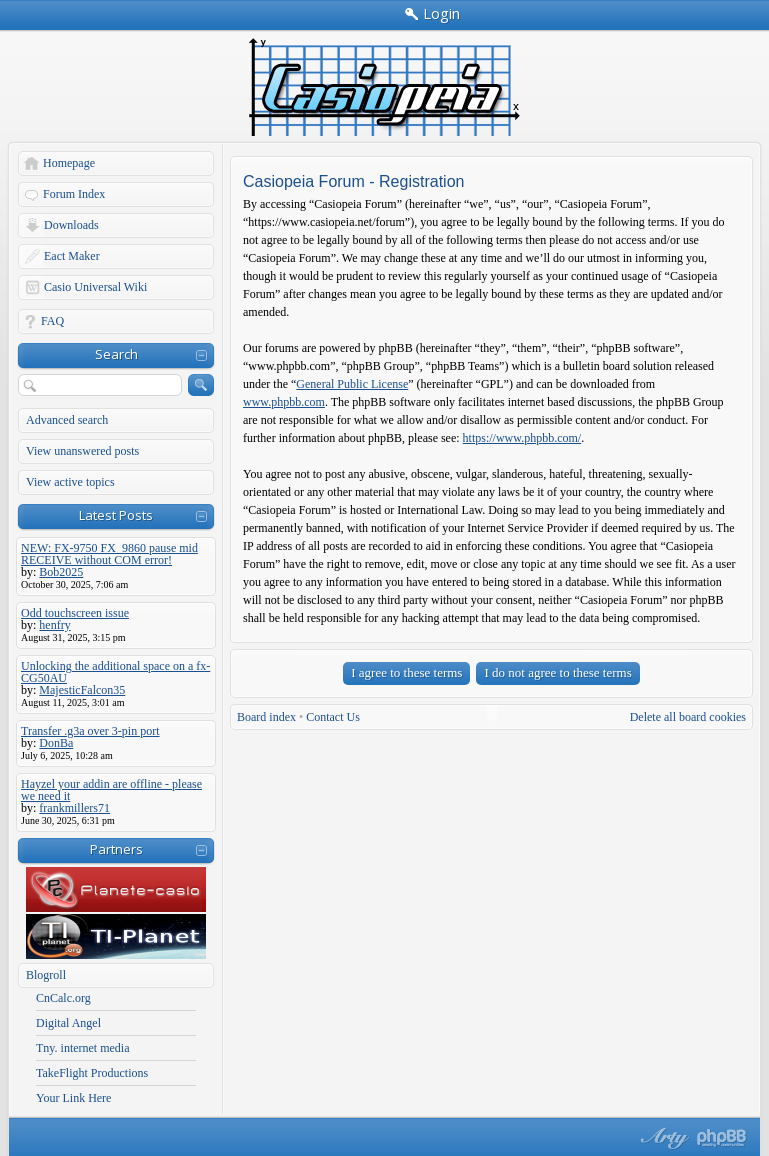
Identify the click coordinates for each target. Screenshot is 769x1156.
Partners (116, 849)
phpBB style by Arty (662, 1138)
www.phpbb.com (284, 402)
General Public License (352, 384)
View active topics (70, 482)
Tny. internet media (83, 1048)
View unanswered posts (82, 451)
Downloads (71, 225)
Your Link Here (73, 1098)
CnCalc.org (63, 998)
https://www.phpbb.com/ (522, 438)
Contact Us (333, 717)
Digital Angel (68, 1023)
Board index (266, 717)
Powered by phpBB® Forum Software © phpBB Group (722, 1138)
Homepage (69, 163)
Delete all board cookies (688, 717)
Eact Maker (72, 256)
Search (116, 354)
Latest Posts (116, 515)
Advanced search (67, 420)
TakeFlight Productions (92, 1073)
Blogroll (46, 975)
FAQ (52, 321)
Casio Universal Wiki (95, 287)
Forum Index (74, 194)
